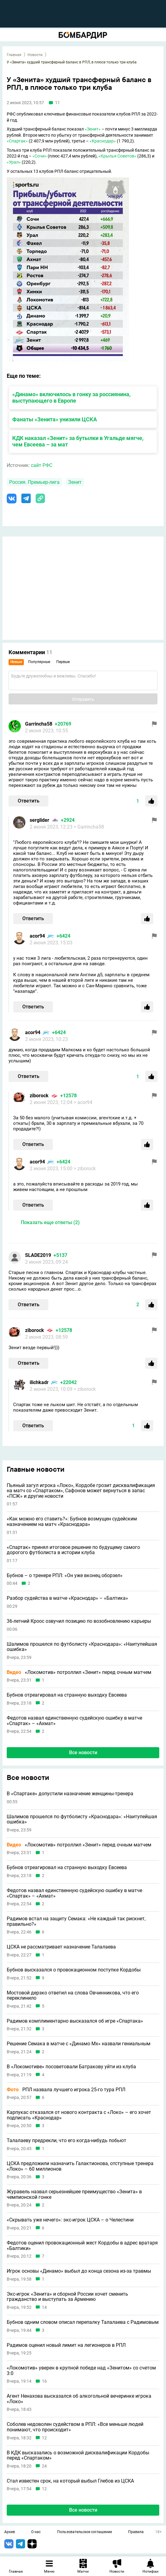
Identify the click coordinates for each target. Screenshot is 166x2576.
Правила (136, 2532)
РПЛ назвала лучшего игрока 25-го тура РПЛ (66, 2089)
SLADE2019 (38, 1255)
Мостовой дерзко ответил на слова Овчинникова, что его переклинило (73, 1995)
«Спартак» (17, 140)
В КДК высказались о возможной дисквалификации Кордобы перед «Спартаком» (78, 2455)
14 (44, 2307)
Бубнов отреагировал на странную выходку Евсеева (67, 1695)
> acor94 (83, 1102)
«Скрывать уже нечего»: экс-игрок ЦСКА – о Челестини (70, 2220)
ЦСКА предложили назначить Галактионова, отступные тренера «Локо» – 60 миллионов (80, 2166)
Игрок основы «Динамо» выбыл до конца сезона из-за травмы (79, 2271)
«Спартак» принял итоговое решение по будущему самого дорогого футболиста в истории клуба (73, 1550)
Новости (35, 55)
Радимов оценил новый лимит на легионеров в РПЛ (66, 2345)
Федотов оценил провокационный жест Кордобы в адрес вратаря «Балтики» (82, 2245)
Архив (9, 2532)
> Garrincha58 (89, 827)
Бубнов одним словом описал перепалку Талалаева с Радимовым (83, 2322)
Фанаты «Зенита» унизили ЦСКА (54, 419)
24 (44, 2466)
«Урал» (14, 162)
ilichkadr (39, 1382)
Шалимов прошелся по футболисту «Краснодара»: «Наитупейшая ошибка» (82, 1646)
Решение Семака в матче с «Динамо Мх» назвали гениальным (78, 2044)
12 (44, 2438)
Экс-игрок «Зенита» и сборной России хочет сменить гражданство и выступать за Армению (67, 2296)
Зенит (75, 482)
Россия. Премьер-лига (34, 482)
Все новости (83, 1752)
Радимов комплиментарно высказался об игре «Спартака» (75, 2021)
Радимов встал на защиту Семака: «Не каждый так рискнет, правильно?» (76, 1921)
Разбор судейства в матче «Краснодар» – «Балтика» (67, 1598)
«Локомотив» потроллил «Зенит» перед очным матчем (79, 1672)
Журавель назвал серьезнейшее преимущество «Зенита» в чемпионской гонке (74, 2194)
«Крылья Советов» (117, 156)
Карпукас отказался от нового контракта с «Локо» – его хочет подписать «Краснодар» (79, 2115)
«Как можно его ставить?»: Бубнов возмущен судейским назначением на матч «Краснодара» (72, 1521)
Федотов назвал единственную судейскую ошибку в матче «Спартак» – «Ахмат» (74, 1720)
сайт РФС (41, 465)
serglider (39, 820)
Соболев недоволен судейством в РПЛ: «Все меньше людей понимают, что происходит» (75, 2427)
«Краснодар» (103, 140)
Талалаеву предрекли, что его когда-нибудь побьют (66, 2140)
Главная (14, 55)
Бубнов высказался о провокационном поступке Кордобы (74, 1970)
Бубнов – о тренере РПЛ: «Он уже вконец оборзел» (65, 1575)
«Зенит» (93, 129)
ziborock (39, 1095)
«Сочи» (39, 156)
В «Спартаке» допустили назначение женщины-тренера (70, 1793)
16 (44, 2381)
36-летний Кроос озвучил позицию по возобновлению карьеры (79, 1621)
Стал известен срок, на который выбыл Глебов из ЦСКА (70, 2481)
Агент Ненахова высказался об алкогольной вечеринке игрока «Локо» (79, 2398)
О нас (36, 2532)
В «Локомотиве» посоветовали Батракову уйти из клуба (71, 2067)
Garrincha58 (38, 724)
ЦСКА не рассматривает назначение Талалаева (61, 1947)
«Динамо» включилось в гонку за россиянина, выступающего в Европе (71, 397)
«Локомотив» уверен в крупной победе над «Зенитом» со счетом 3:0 (81, 2370)
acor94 (37, 936)
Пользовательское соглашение (84, 2532)
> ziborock (85, 1168)
